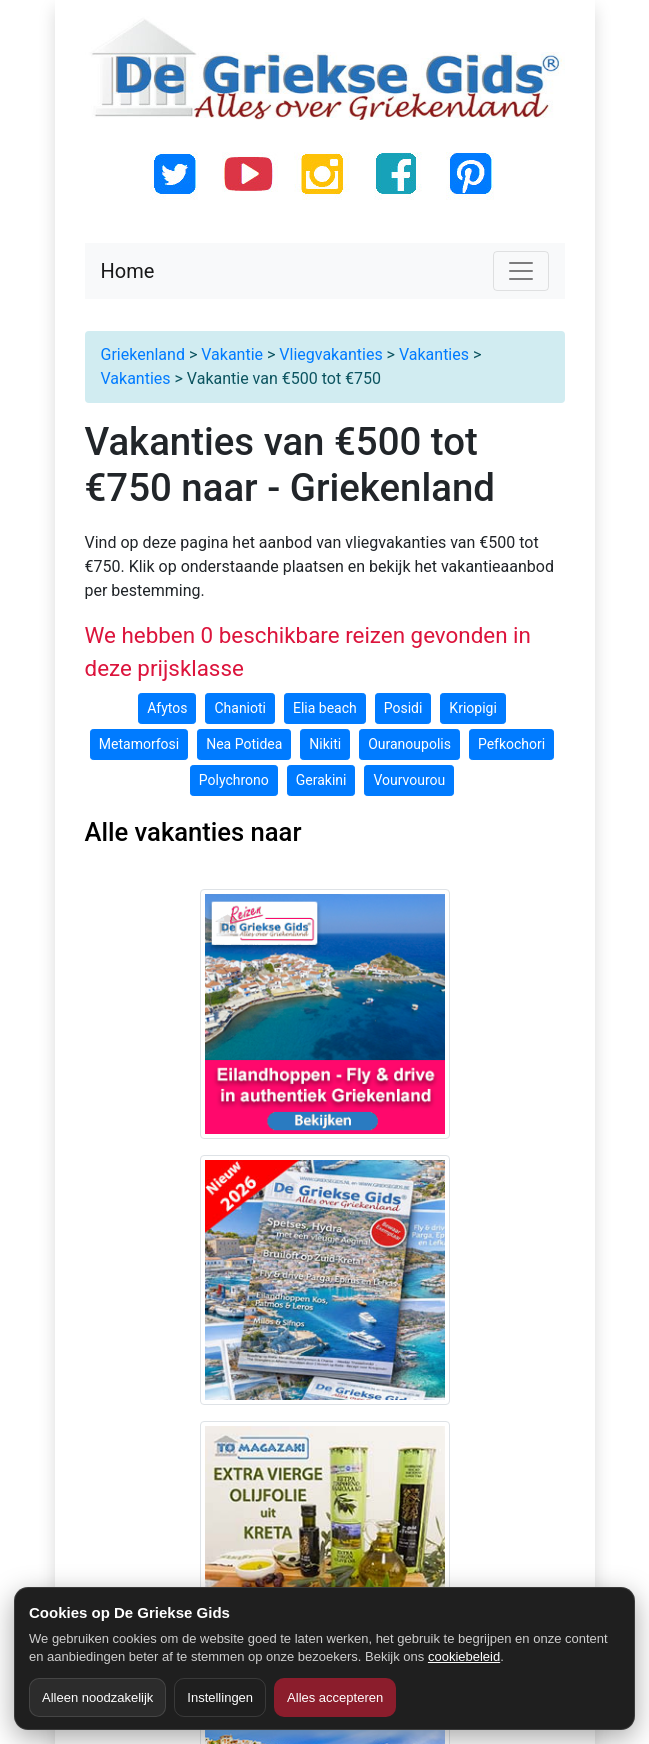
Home (128, 271)
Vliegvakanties (330, 354)
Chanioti (240, 708)
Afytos (167, 708)
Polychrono (234, 780)
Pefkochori (511, 744)
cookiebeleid (464, 1656)
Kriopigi (472, 708)
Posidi (403, 708)
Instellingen (220, 1697)
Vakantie (232, 354)
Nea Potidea (244, 744)
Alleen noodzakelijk (97, 1697)
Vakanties (434, 354)
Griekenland (143, 354)
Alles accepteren (335, 1697)
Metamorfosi (139, 744)
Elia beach (325, 708)
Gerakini (321, 780)
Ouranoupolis (409, 744)
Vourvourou (409, 780)
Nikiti (325, 744)
